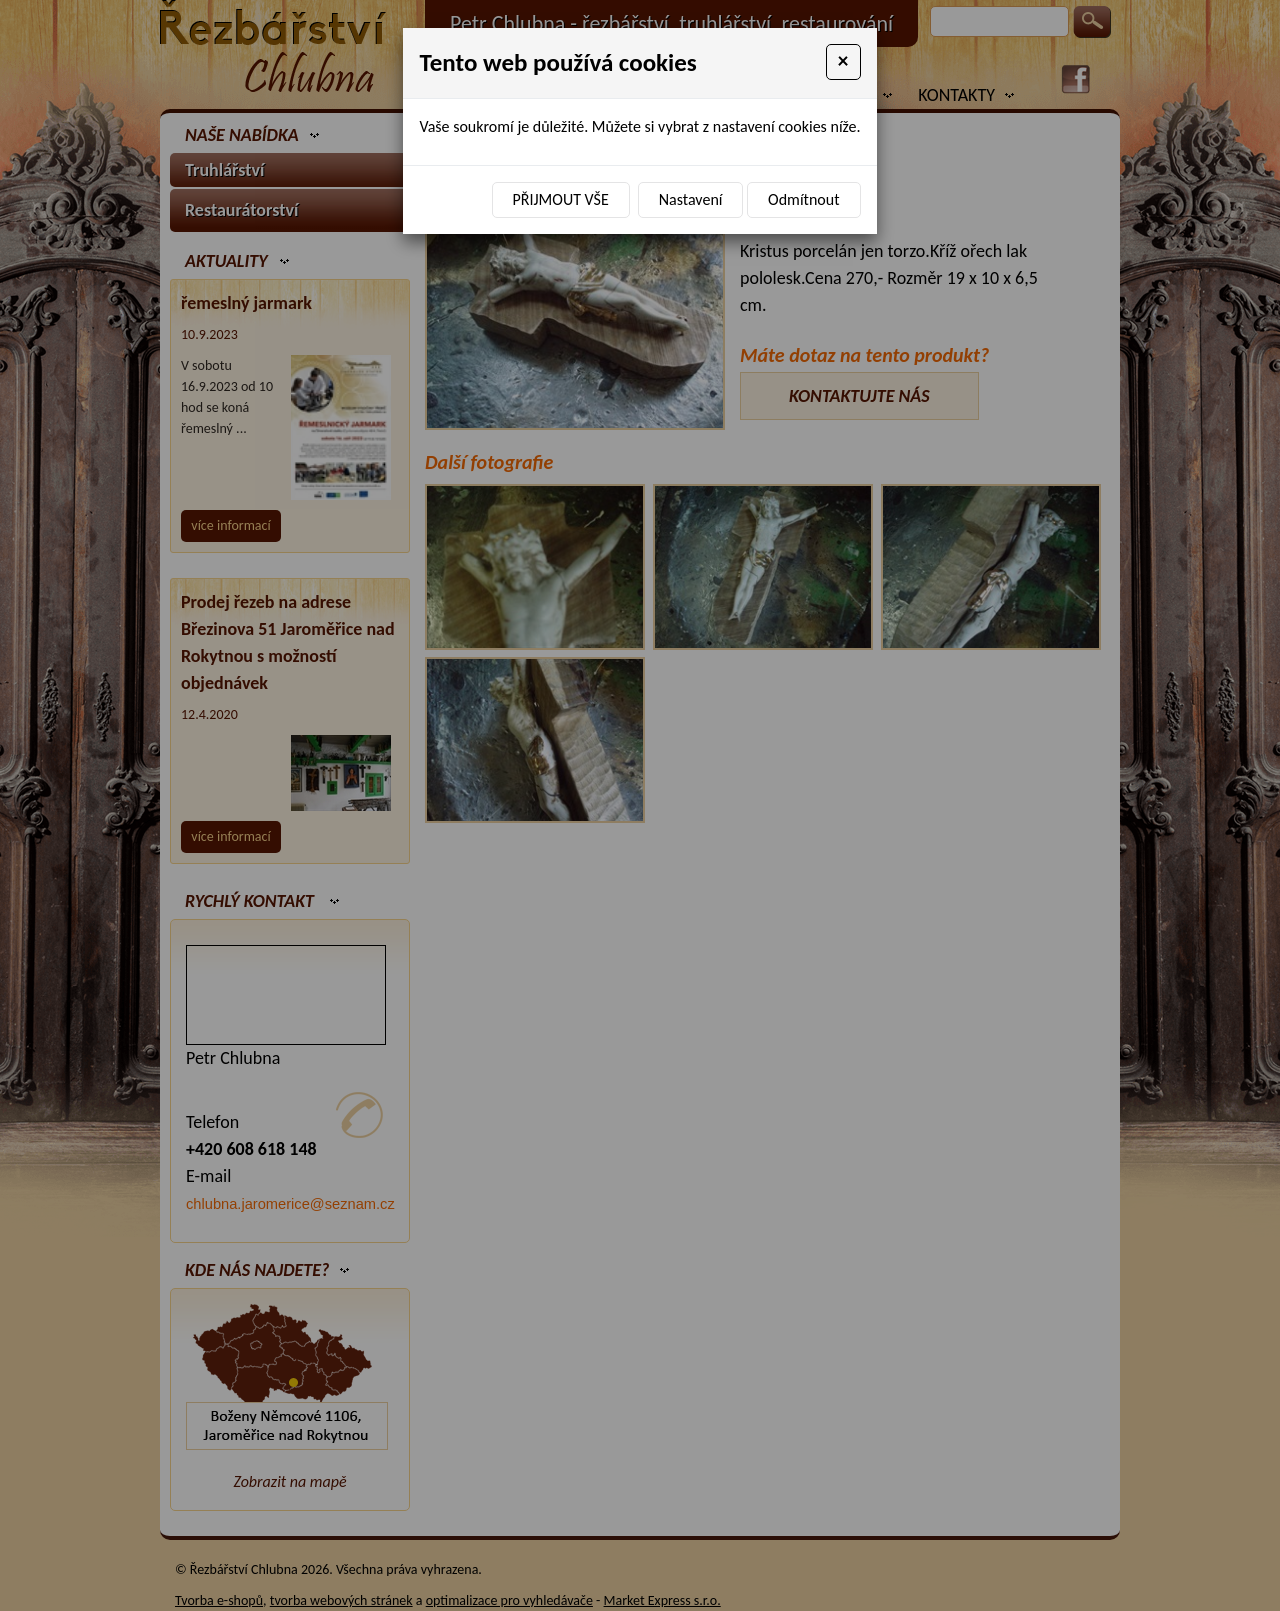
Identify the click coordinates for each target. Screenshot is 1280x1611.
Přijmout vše (561, 199)
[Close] (843, 62)
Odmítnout (803, 199)
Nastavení (691, 199)
